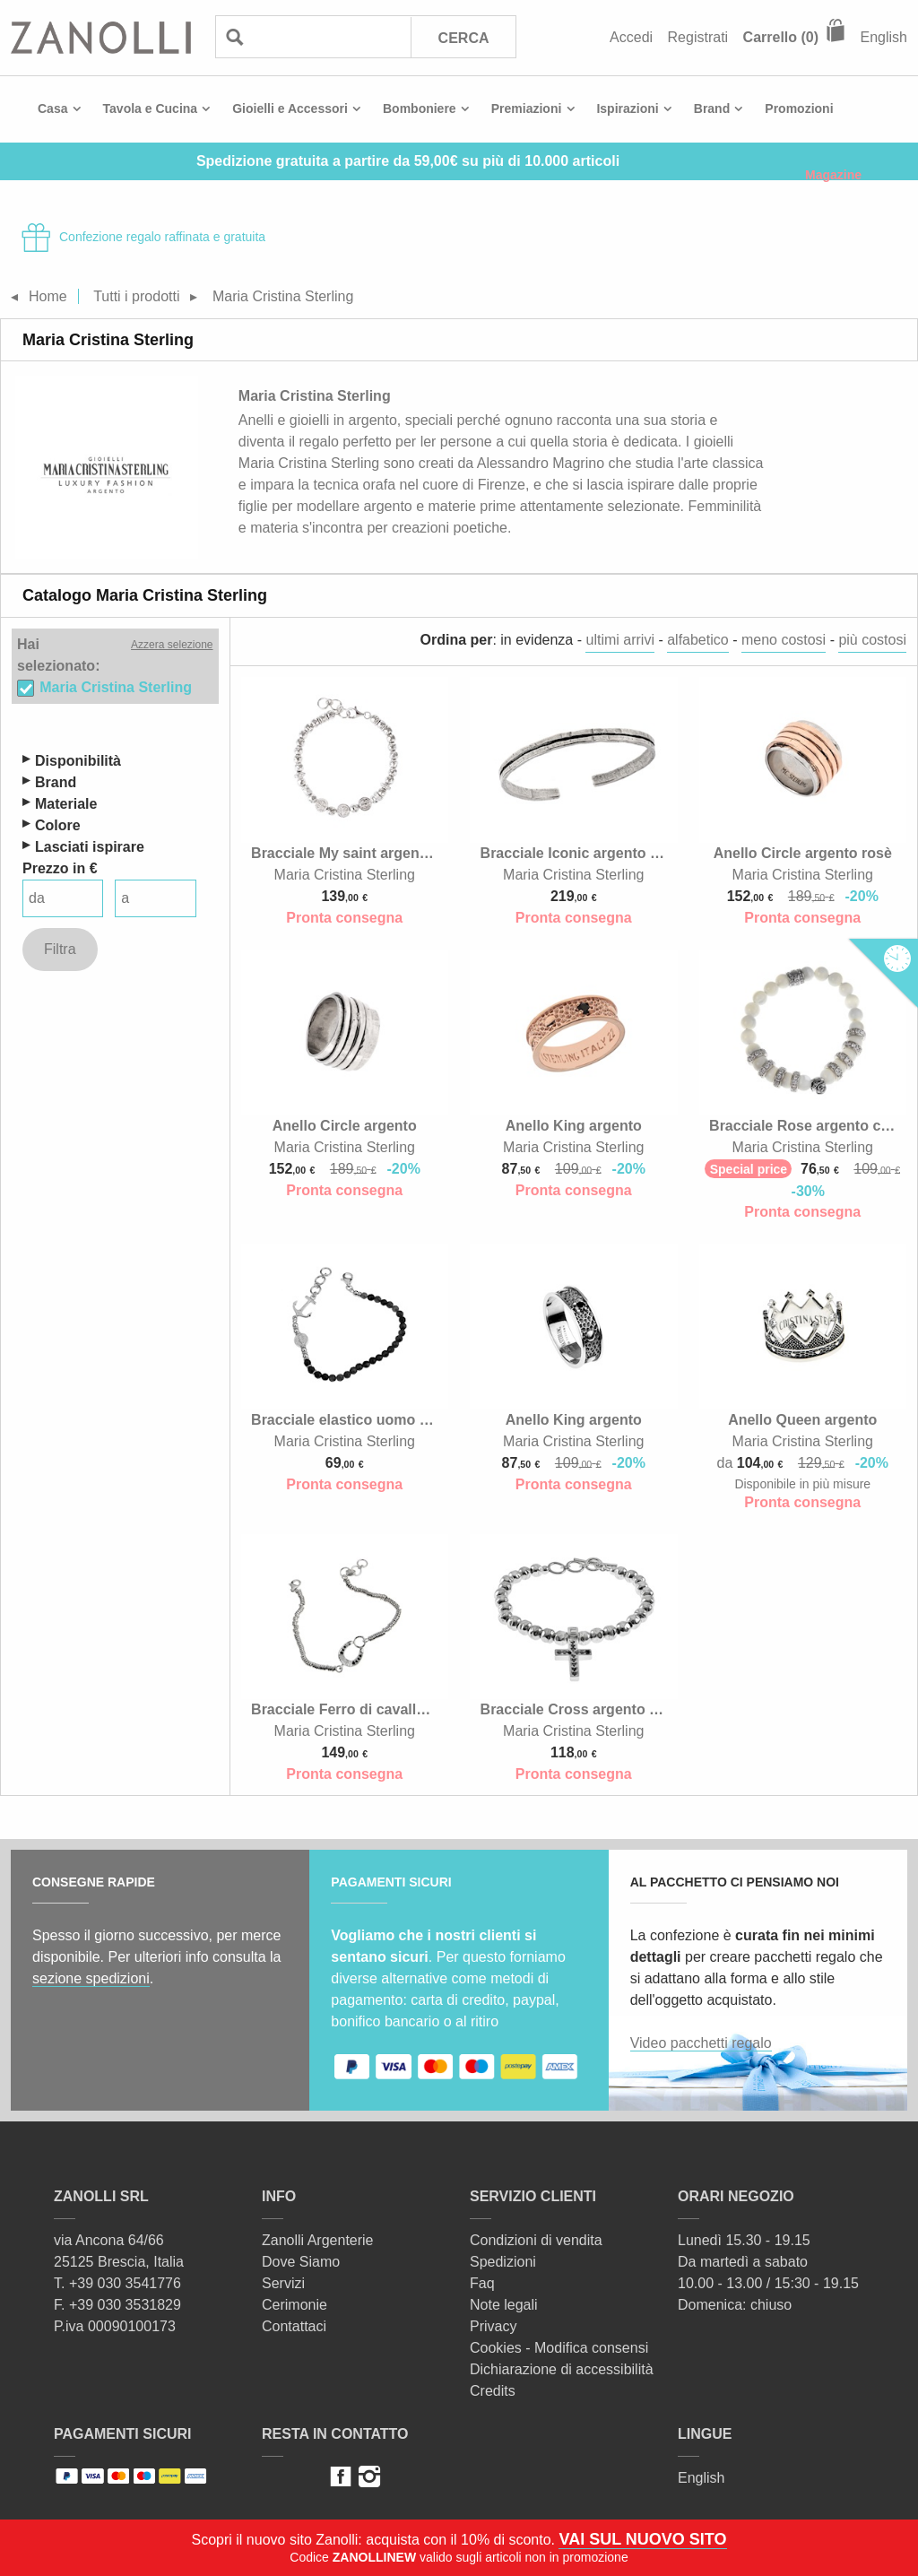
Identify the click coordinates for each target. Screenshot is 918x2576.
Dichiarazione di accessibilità (562, 2369)
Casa (52, 108)
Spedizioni (503, 2261)
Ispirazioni (627, 108)
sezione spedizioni (91, 1978)
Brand (712, 108)
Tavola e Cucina (150, 108)
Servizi (283, 2283)
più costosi (872, 639)
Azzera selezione (171, 644)
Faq (482, 2283)
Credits (492, 2390)
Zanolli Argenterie (318, 2240)
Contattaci (294, 2326)
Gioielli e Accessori (290, 108)
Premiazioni (526, 108)
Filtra (60, 949)
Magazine (833, 175)
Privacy (493, 2326)
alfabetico (698, 639)
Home (48, 296)
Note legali (504, 2304)
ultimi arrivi (619, 639)
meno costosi (783, 639)
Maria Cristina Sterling (115, 687)
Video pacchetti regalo (701, 2043)
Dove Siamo (301, 2261)
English (884, 37)
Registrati (698, 37)
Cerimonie (294, 2304)
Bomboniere (419, 108)
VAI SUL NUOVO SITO (642, 2539)
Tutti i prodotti (136, 296)
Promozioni (799, 108)
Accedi (631, 37)
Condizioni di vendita (536, 2240)
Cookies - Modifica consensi (559, 2347)
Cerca (463, 38)
